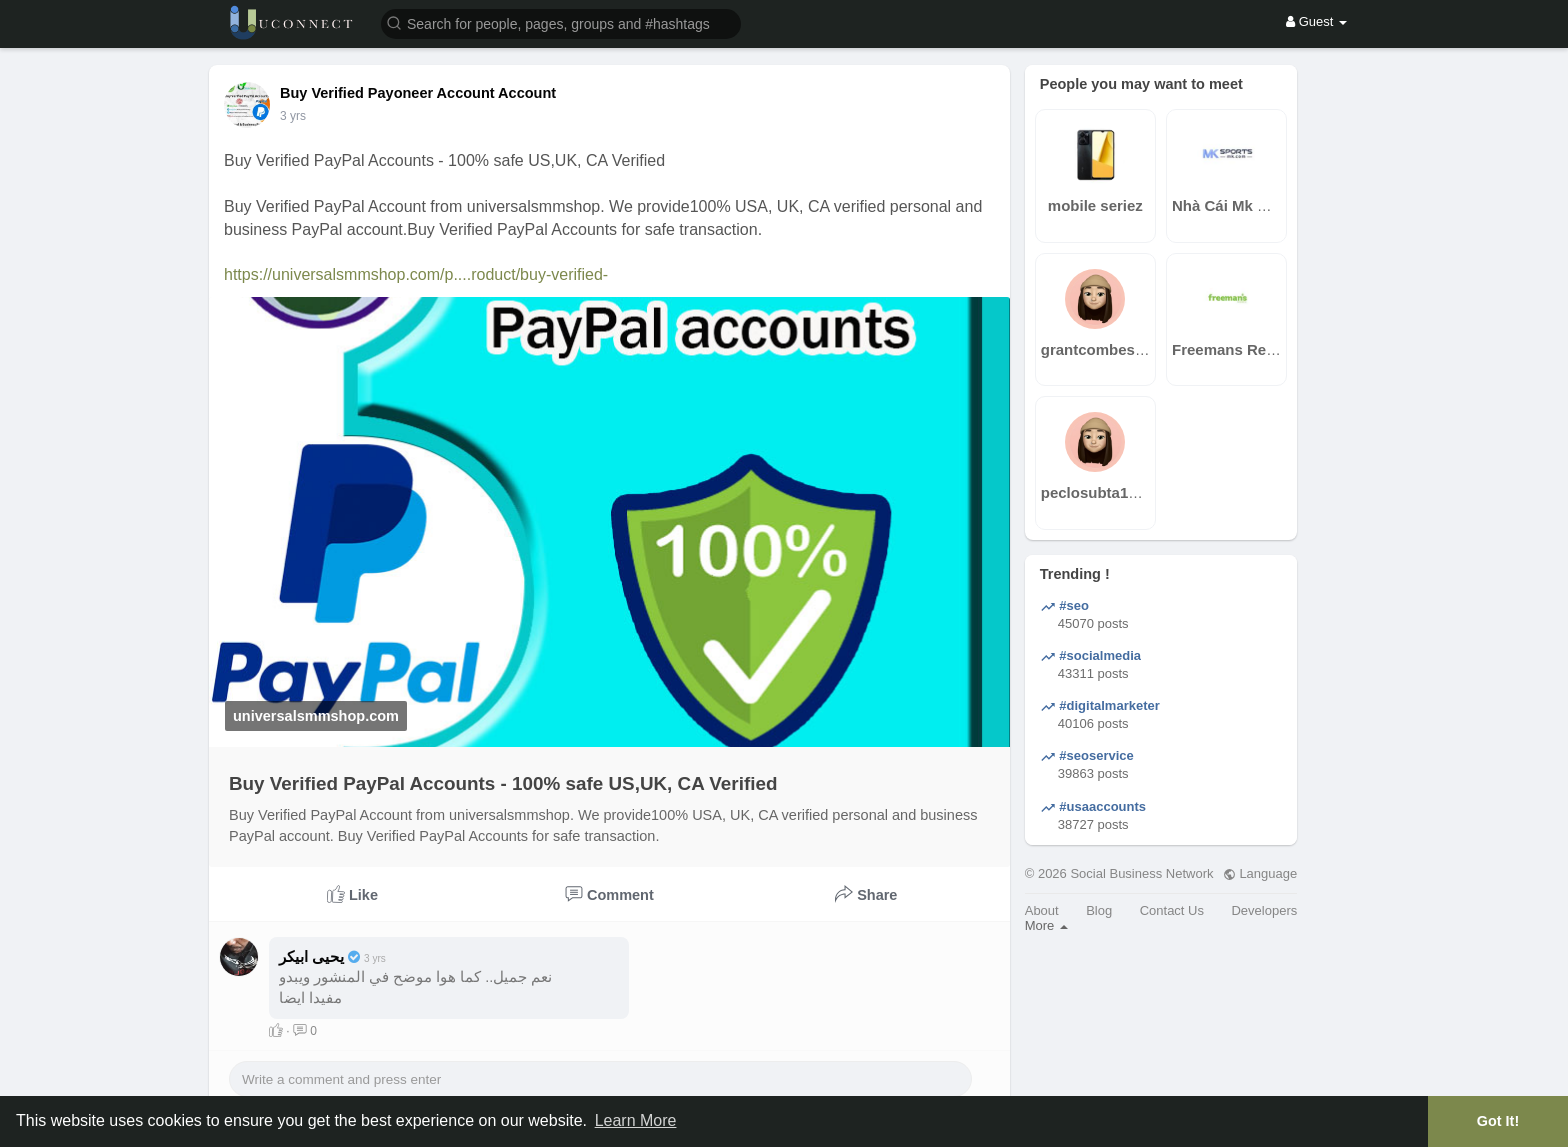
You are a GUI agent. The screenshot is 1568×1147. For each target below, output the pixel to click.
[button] (561, 22)
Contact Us (1172, 910)
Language (1260, 873)
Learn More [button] (636, 1120)
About (1042, 910)
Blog (1099, 910)
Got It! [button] (1498, 1121)
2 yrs (293, 116)
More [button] (1046, 925)
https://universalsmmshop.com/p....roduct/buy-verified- (416, 274)
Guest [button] (1316, 21)
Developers (1264, 910)
